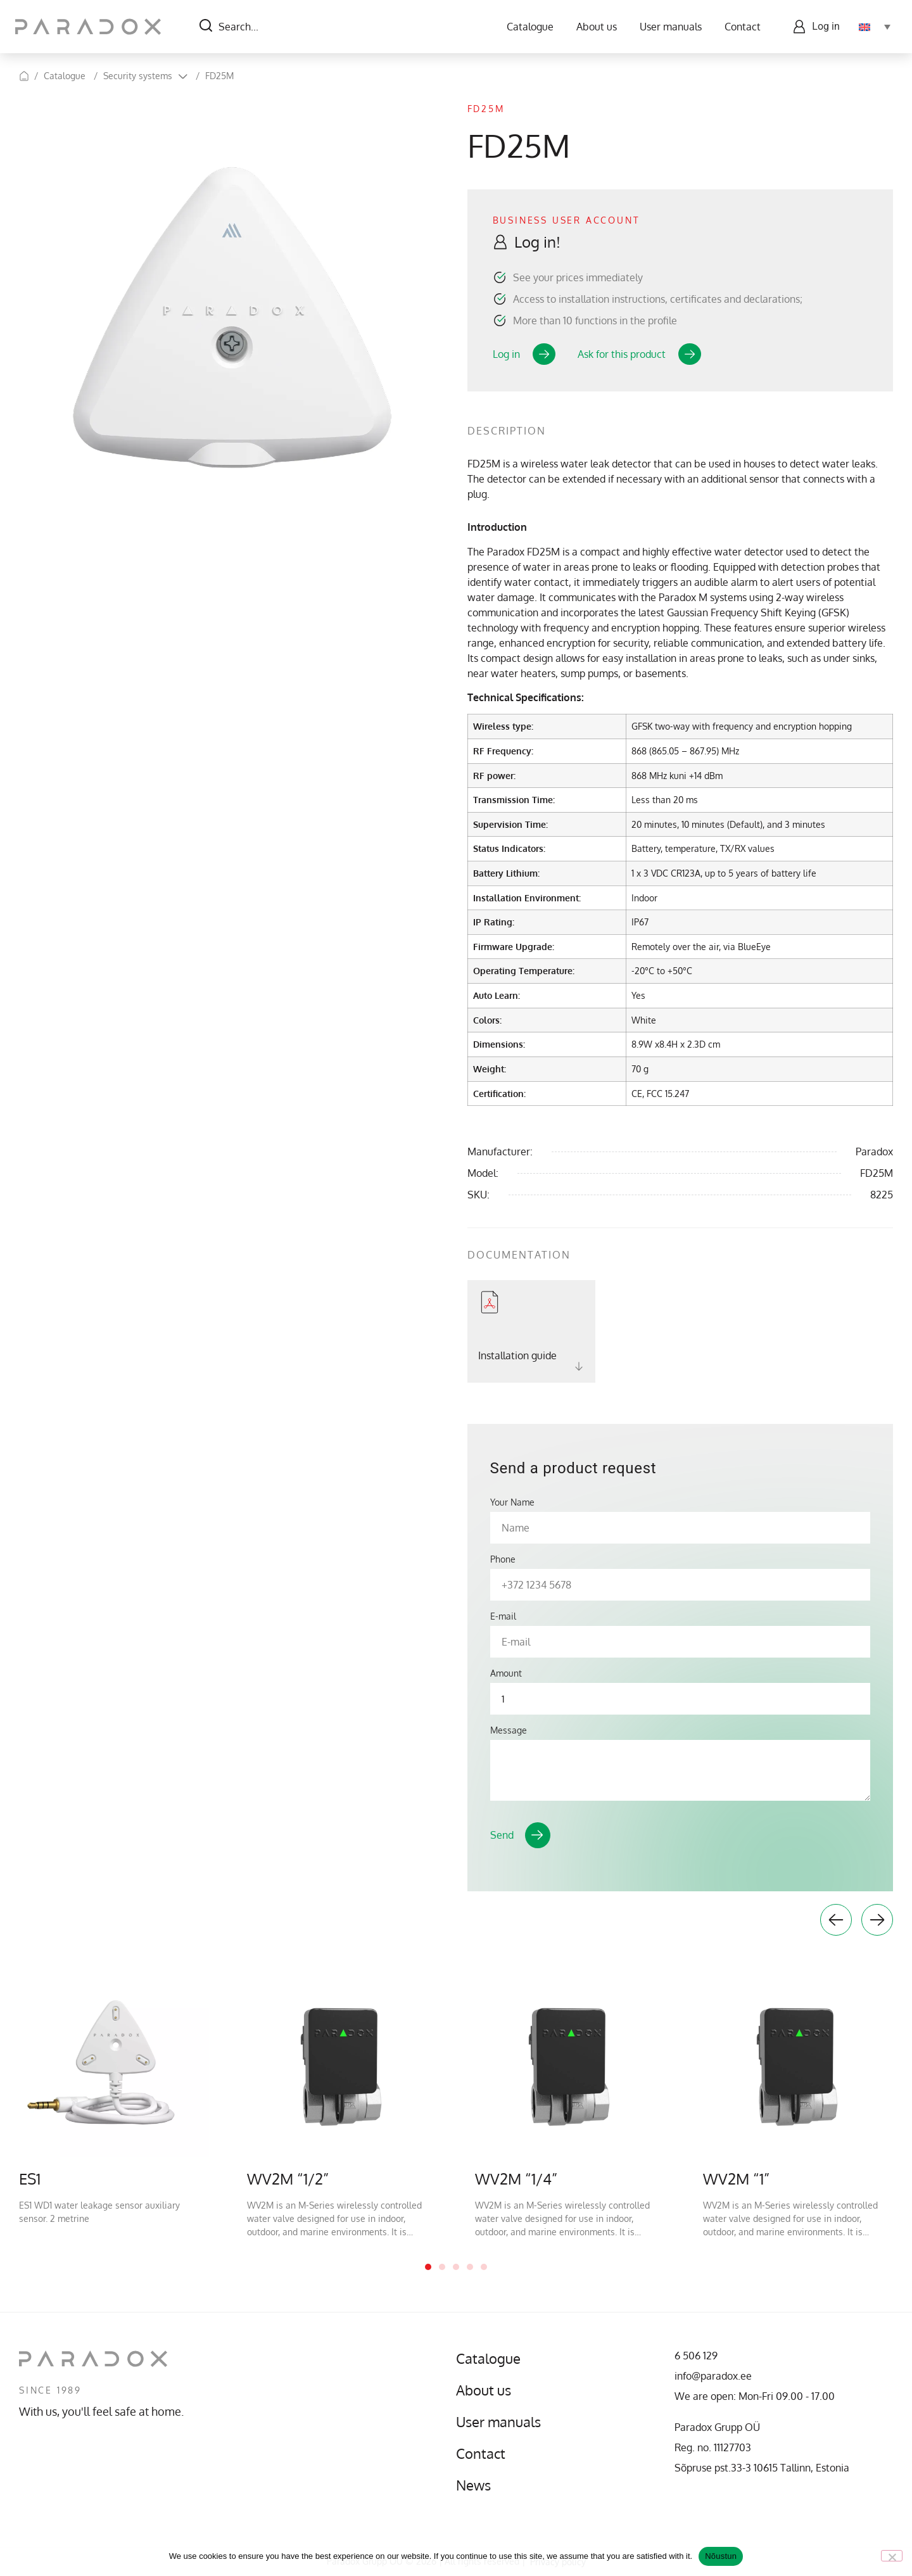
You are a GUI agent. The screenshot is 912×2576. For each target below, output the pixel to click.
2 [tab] (442, 2267)
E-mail (503, 1616)
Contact (739, 26)
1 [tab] (428, 2267)
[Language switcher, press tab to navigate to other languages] (871, 26)
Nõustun (721, 2556)
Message (508, 1730)
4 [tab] (470, 2267)
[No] (891, 2555)
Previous (836, 1920)
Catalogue (527, 26)
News (475, 2485)
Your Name (512, 1502)
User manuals (667, 26)
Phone (503, 1559)
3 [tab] (456, 2267)
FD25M (219, 75)
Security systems (137, 75)
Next (877, 1920)
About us (593, 26)
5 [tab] (484, 2267)
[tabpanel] (114, 2096)
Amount (506, 1673)
